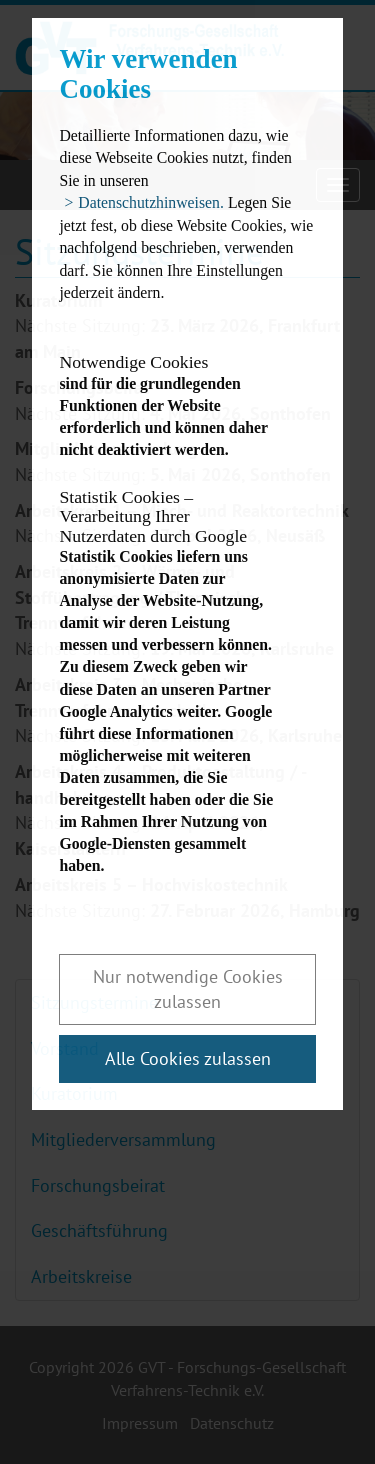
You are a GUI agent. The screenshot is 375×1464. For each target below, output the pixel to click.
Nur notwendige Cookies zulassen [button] (188, 989)
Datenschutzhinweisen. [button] (151, 202)
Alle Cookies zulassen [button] (188, 1058)
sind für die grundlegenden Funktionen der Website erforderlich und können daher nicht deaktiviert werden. (169, 405)
